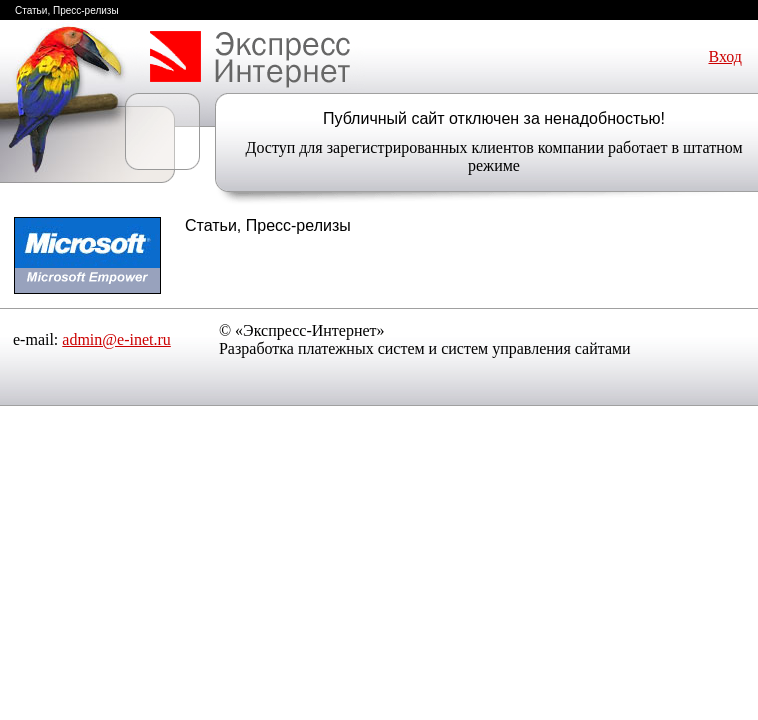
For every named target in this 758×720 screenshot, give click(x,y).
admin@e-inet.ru (116, 339)
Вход (725, 56)
